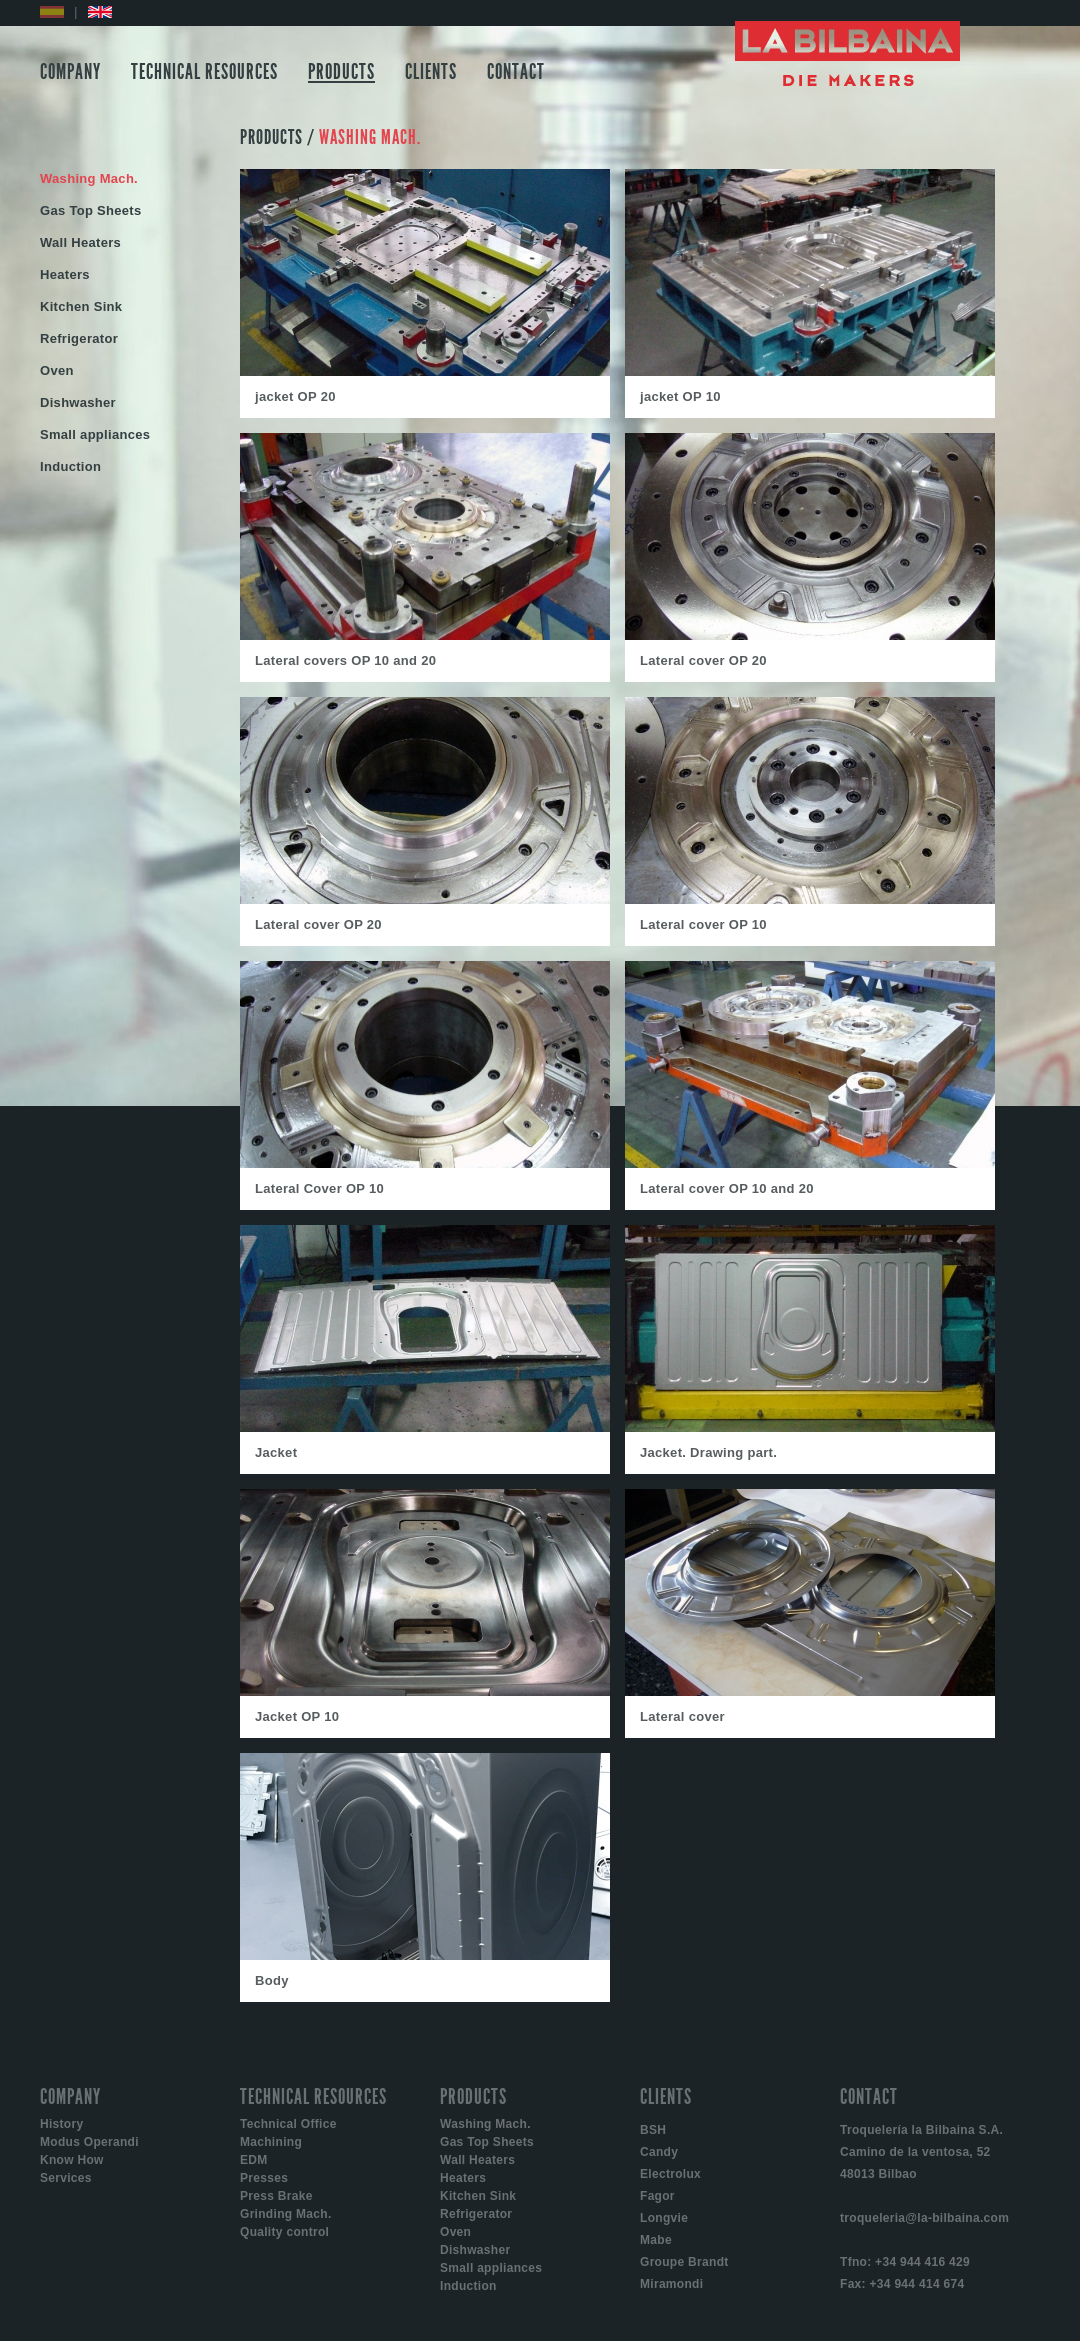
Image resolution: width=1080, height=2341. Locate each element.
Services (66, 2178)
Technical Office (288, 2124)
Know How (72, 2160)
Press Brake (276, 2196)
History (61, 2124)
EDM (254, 2160)
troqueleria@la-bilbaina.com (924, 2218)
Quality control (284, 2232)
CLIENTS (431, 72)
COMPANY (70, 72)
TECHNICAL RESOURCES (204, 72)
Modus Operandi (89, 2142)
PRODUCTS (341, 72)
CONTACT (516, 72)
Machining (271, 2142)
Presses (264, 2178)
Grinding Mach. (286, 2214)
